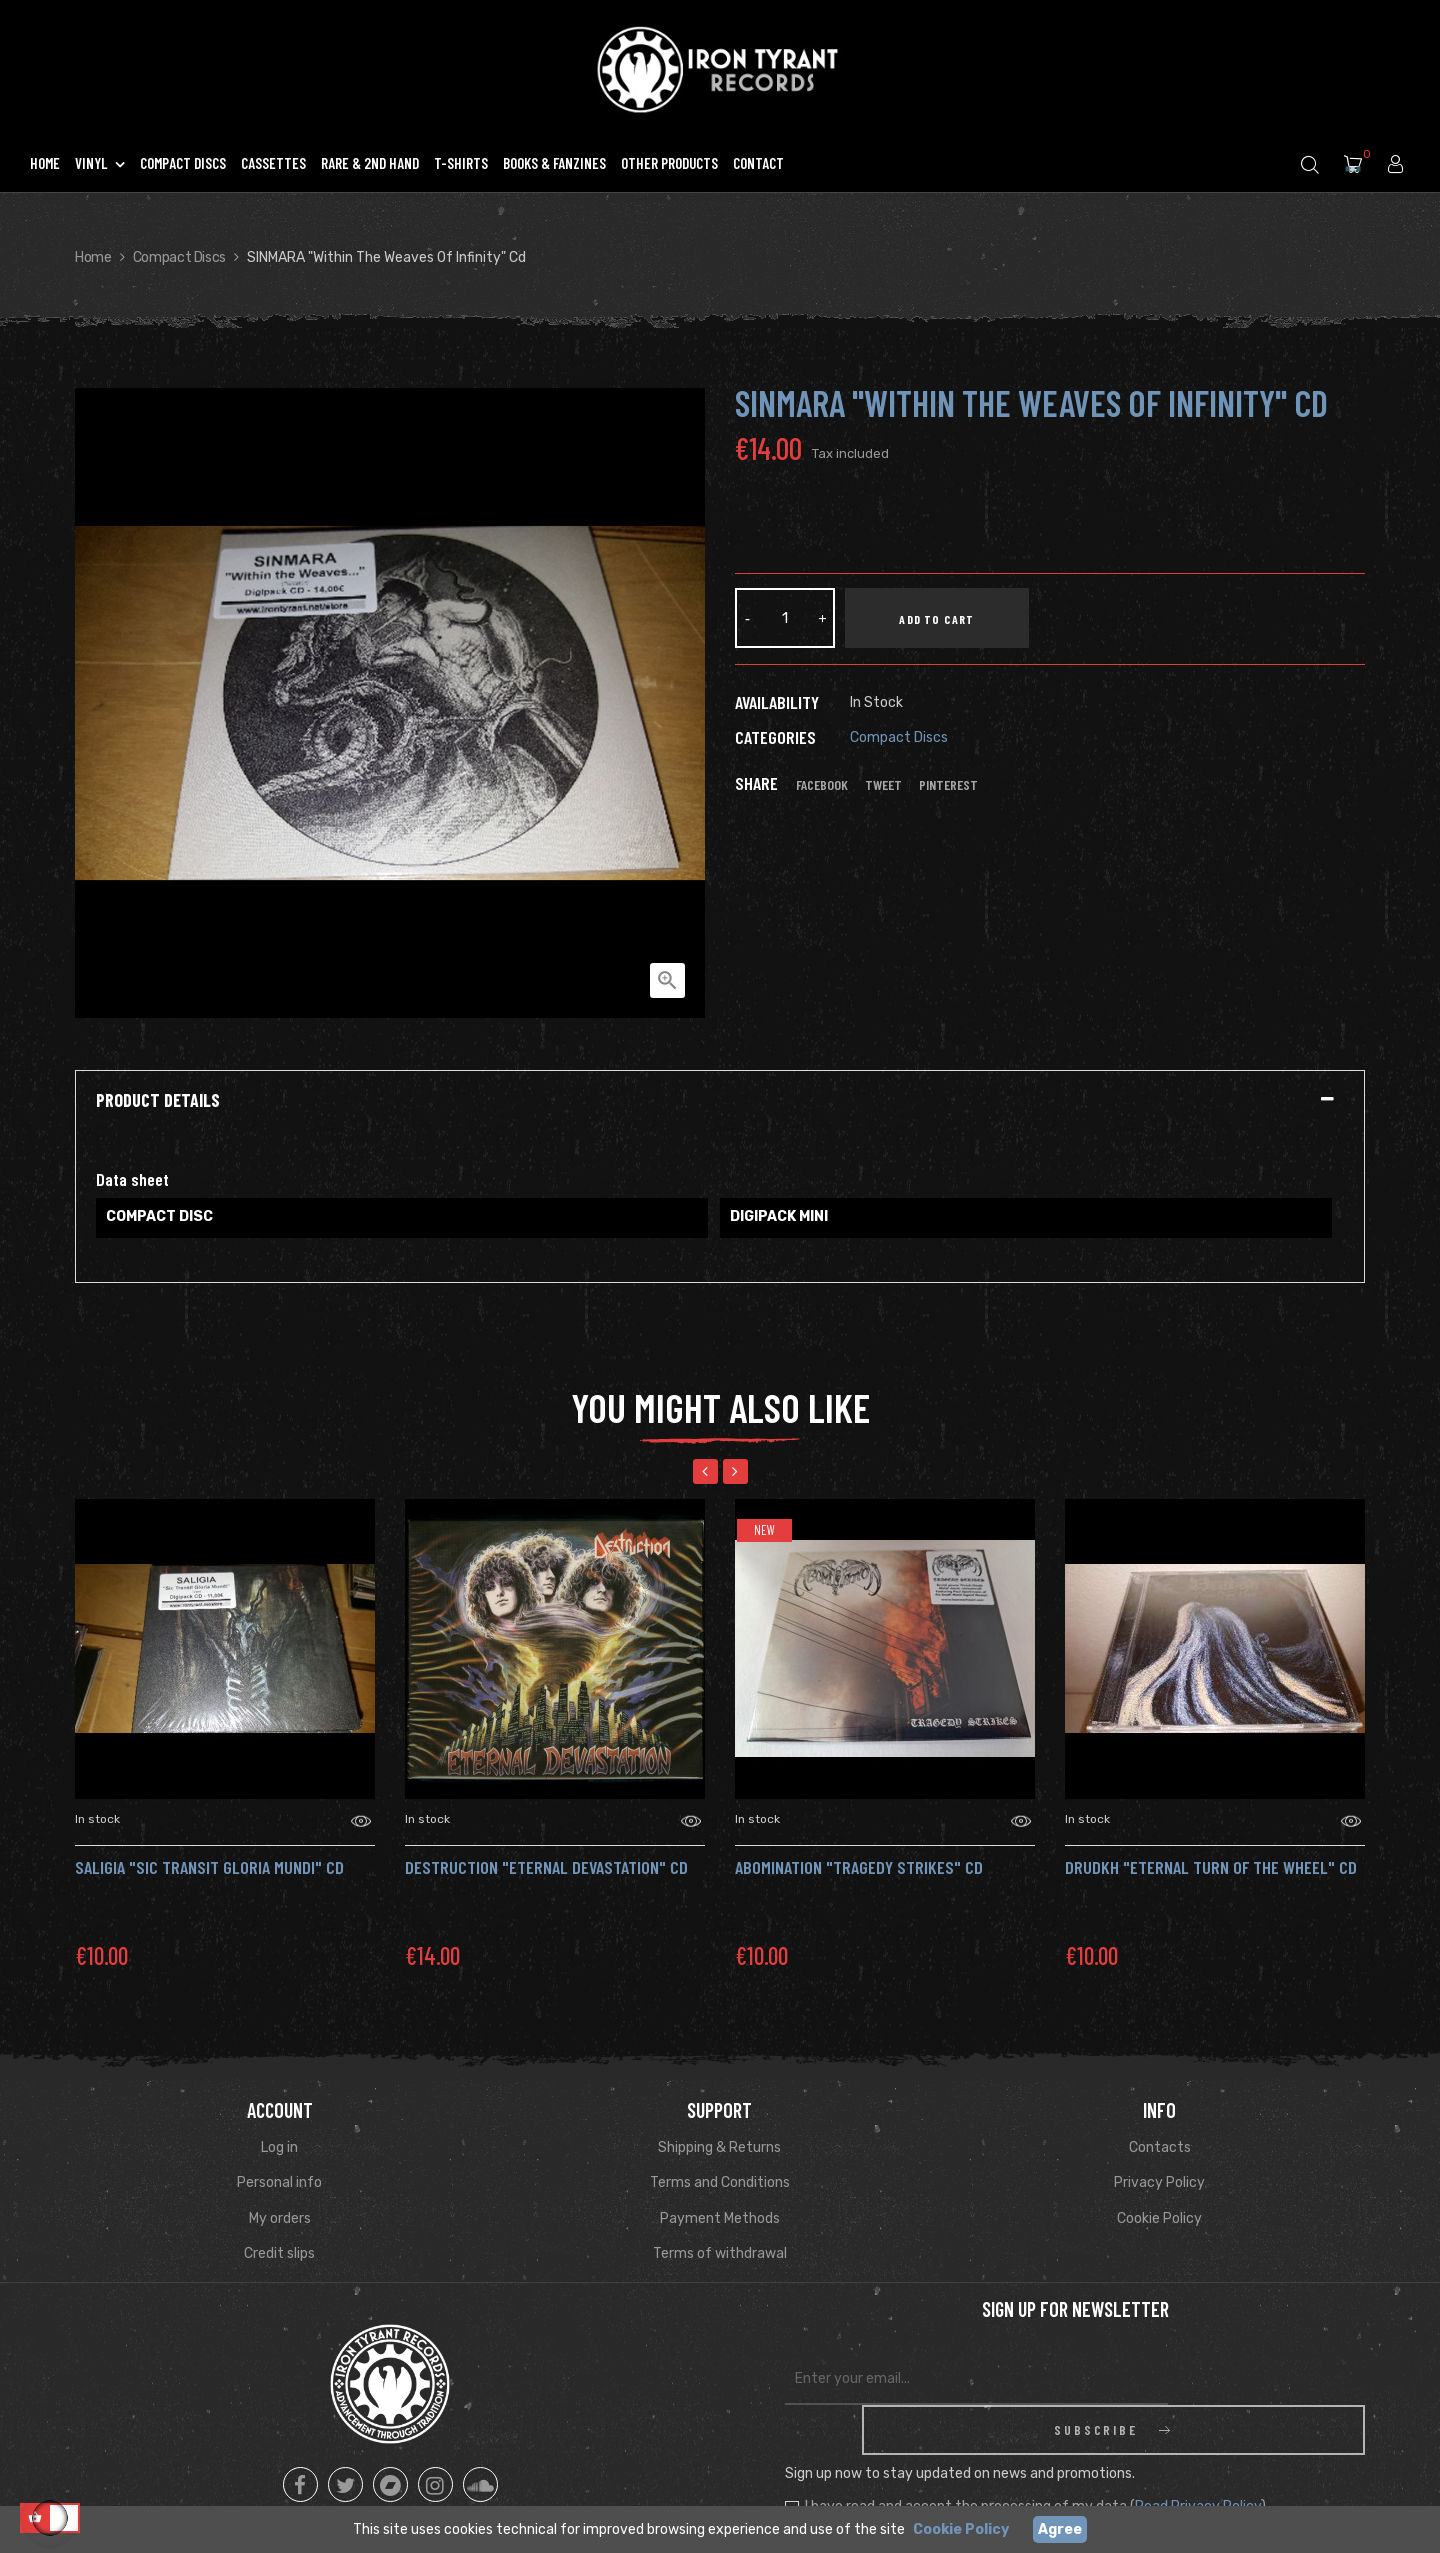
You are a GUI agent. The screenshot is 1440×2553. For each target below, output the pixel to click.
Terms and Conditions (720, 2182)
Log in (279, 2147)
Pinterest (948, 785)
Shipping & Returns (719, 2147)
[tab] (720, 1101)
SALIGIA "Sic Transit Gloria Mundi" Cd (209, 1867)
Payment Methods (720, 2218)
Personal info (279, 2182)
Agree (1060, 2529)
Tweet (883, 785)
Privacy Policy (1159, 2182)
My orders (280, 2218)
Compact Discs (899, 737)
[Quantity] (785, 618)
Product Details (158, 1101)
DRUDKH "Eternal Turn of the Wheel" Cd (1211, 1867)
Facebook (822, 785)
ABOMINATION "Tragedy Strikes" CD (859, 1867)
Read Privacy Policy (1198, 2456)
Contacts (1160, 2147)
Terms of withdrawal (720, 2253)
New (764, 1530)
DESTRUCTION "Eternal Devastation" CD (546, 1867)
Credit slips (279, 2253)
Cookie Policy (1159, 2218)
